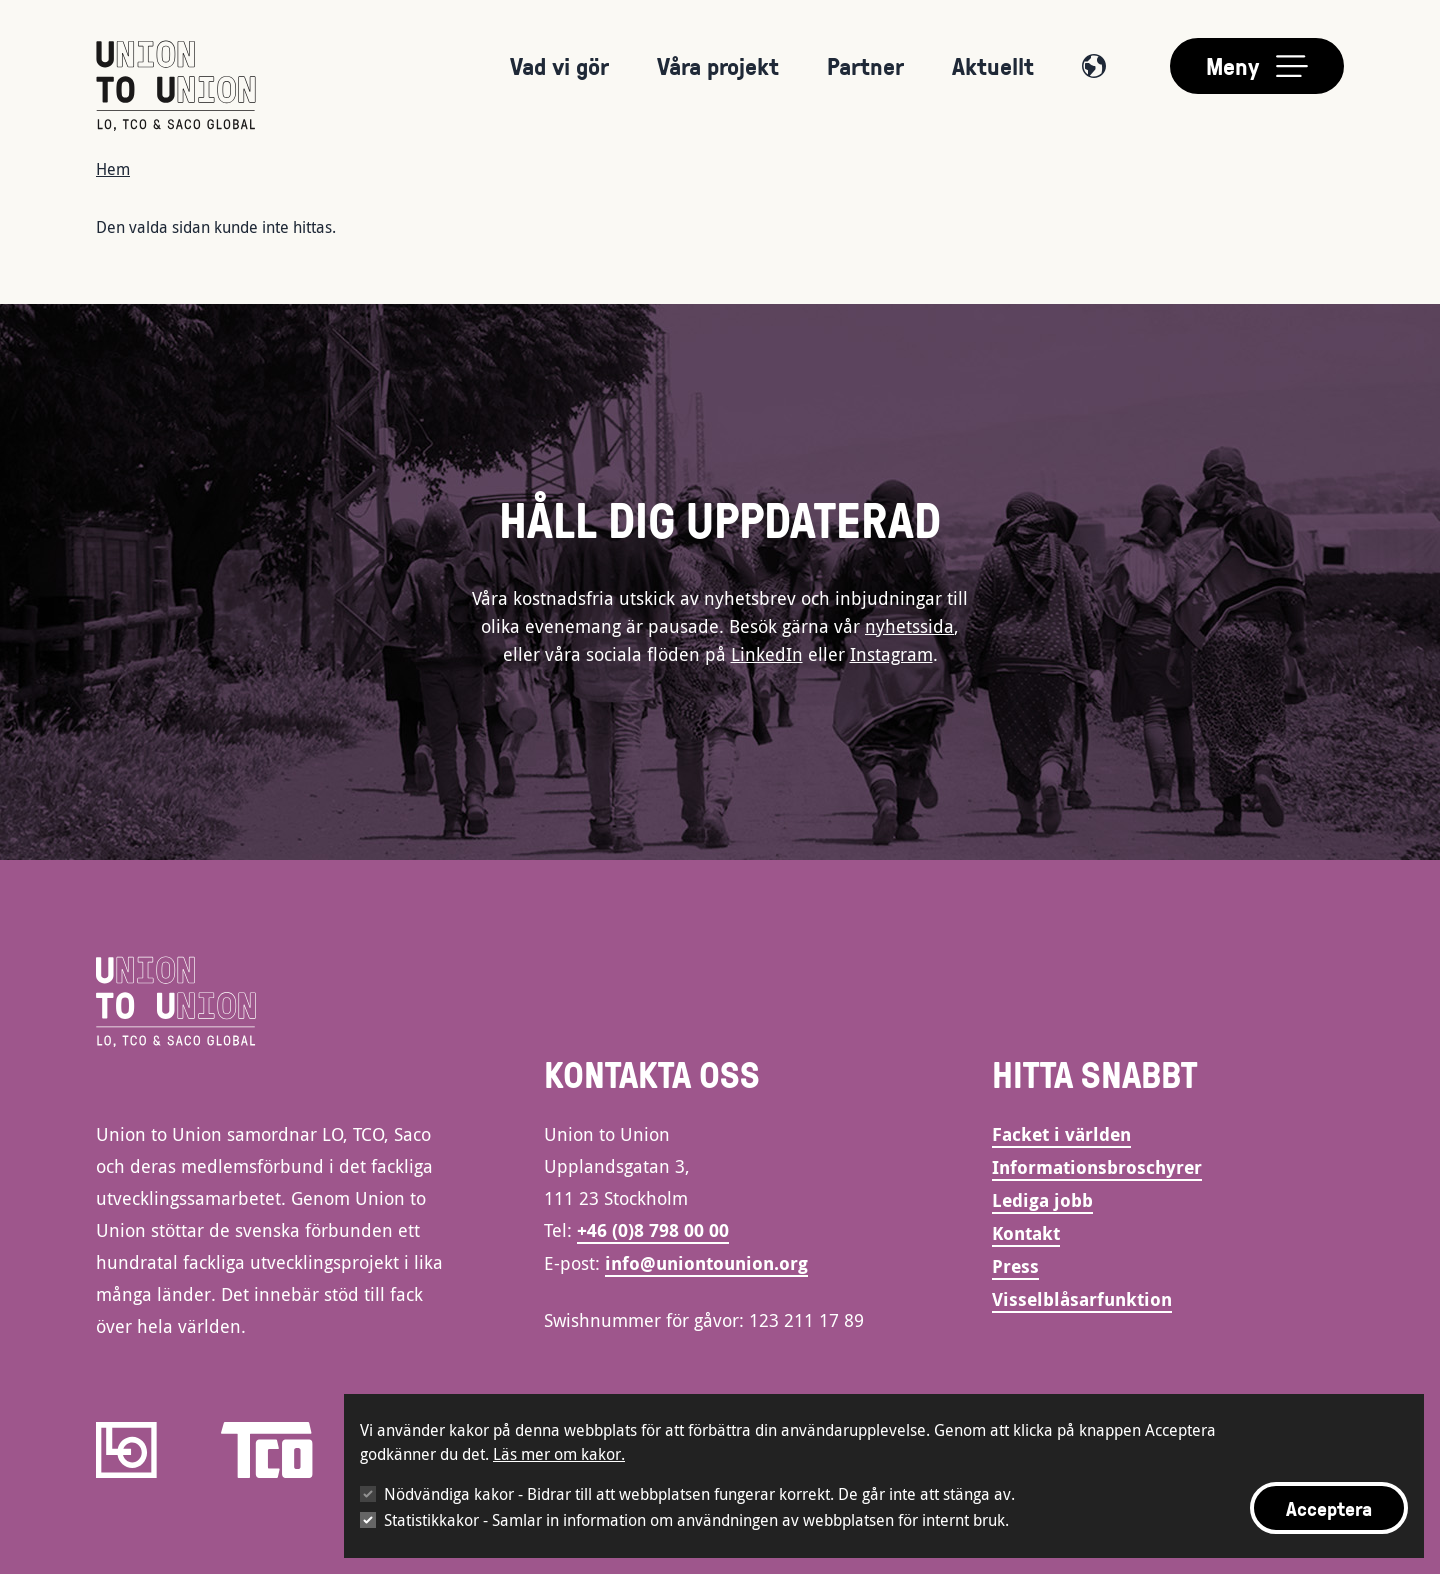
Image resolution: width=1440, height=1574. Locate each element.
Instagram (891, 654)
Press (1015, 1266)
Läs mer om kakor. (559, 1454)
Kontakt (1026, 1233)
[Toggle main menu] (1257, 66)
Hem (113, 169)
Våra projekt (718, 65)
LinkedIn (767, 654)
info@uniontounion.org (706, 1263)
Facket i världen (1061, 1134)
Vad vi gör (559, 65)
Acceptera (1329, 1508)
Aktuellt (993, 65)
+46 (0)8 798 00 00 (653, 1230)
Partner (865, 65)
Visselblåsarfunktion (1082, 1299)
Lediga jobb (1042, 1200)
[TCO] (267, 1450)
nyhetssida (909, 626)
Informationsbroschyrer (1097, 1167)
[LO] (126, 1450)
